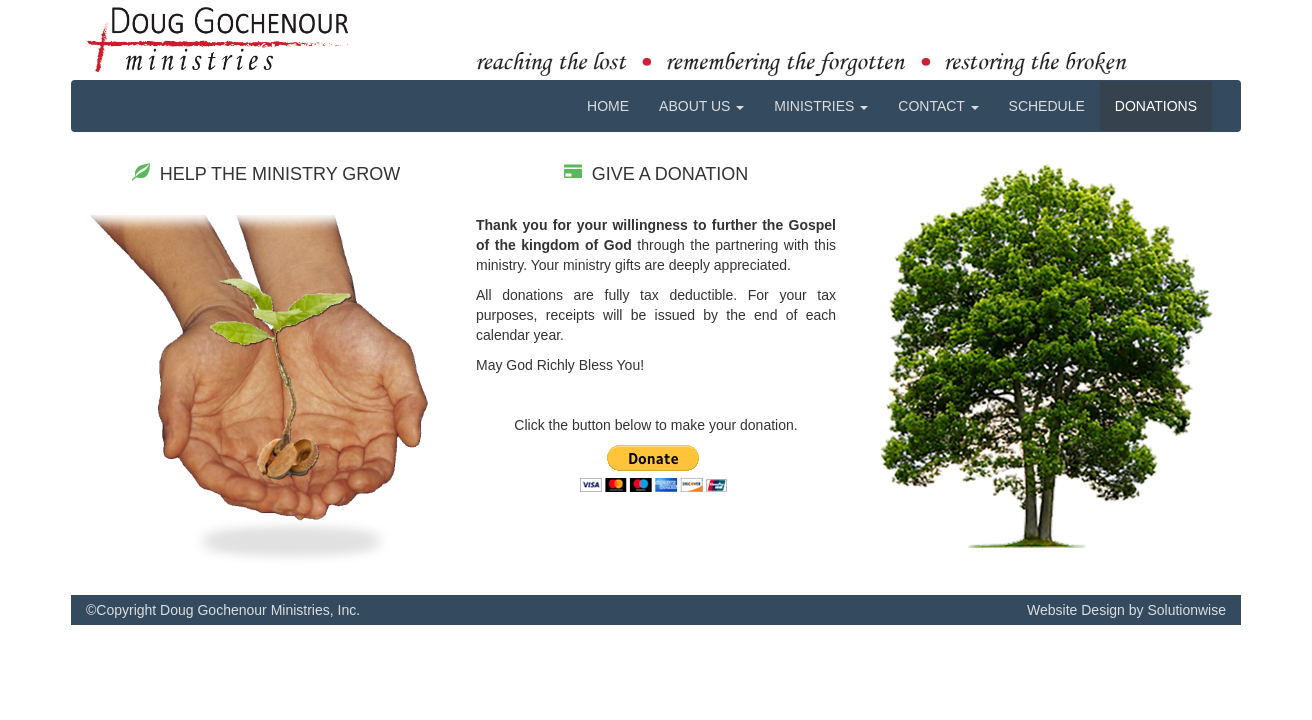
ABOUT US (701, 106)
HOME (608, 106)
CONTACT (938, 106)
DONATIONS (1156, 106)
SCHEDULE (1047, 106)
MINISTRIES (821, 106)
